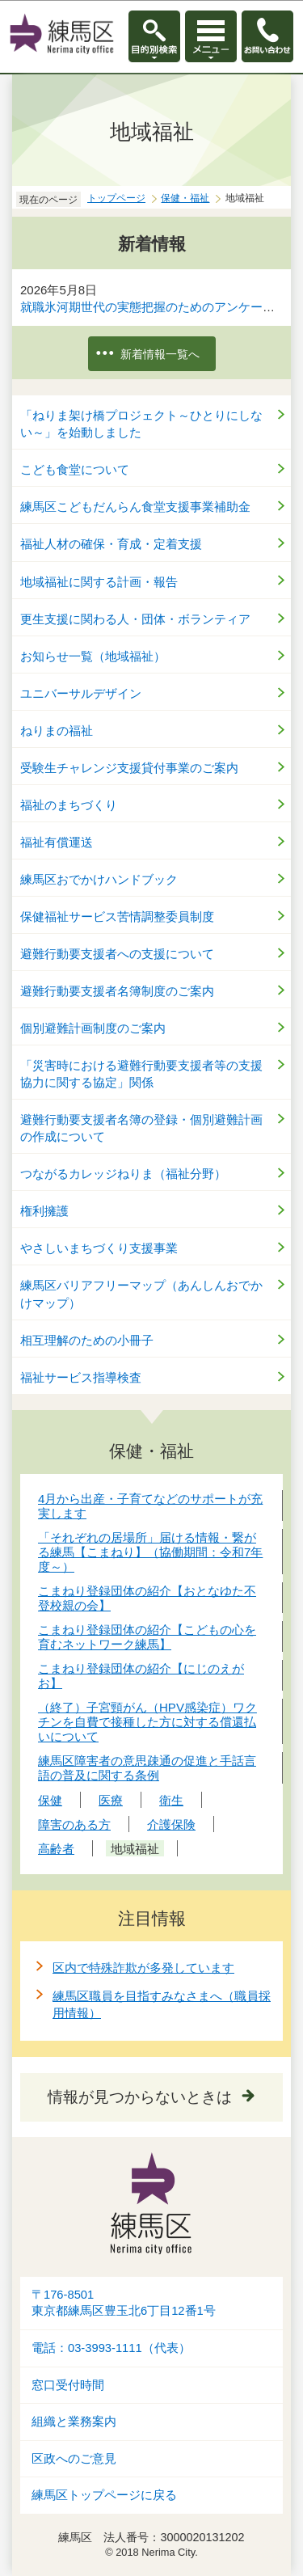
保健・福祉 (185, 198)
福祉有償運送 (56, 842)
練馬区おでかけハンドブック (99, 879)
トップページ (116, 198)
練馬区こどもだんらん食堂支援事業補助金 (135, 506)
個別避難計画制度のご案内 (93, 1028)
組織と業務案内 (74, 2421)
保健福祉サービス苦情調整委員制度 (117, 916)
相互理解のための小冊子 (87, 1340)
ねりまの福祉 (56, 730)
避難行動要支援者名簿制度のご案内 (117, 991)
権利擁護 (44, 1211)
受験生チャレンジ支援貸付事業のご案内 (129, 768)
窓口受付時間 (68, 2385)
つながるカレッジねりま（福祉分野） (123, 1173)
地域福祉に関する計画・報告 (99, 582)
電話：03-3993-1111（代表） (111, 2348)
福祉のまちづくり (68, 805)
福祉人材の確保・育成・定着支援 (111, 544)
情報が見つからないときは (140, 2096)
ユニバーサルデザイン (80, 693)
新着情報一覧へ (160, 354)
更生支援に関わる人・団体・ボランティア (135, 619)
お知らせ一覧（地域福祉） (93, 656)
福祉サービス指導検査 (80, 1377)
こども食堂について (74, 469)
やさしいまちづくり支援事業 (99, 1248)
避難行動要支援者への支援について (117, 954)
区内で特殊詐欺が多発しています (143, 1967)
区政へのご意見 (74, 2458)
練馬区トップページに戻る (104, 2495)
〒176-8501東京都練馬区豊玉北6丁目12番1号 (124, 2303)
